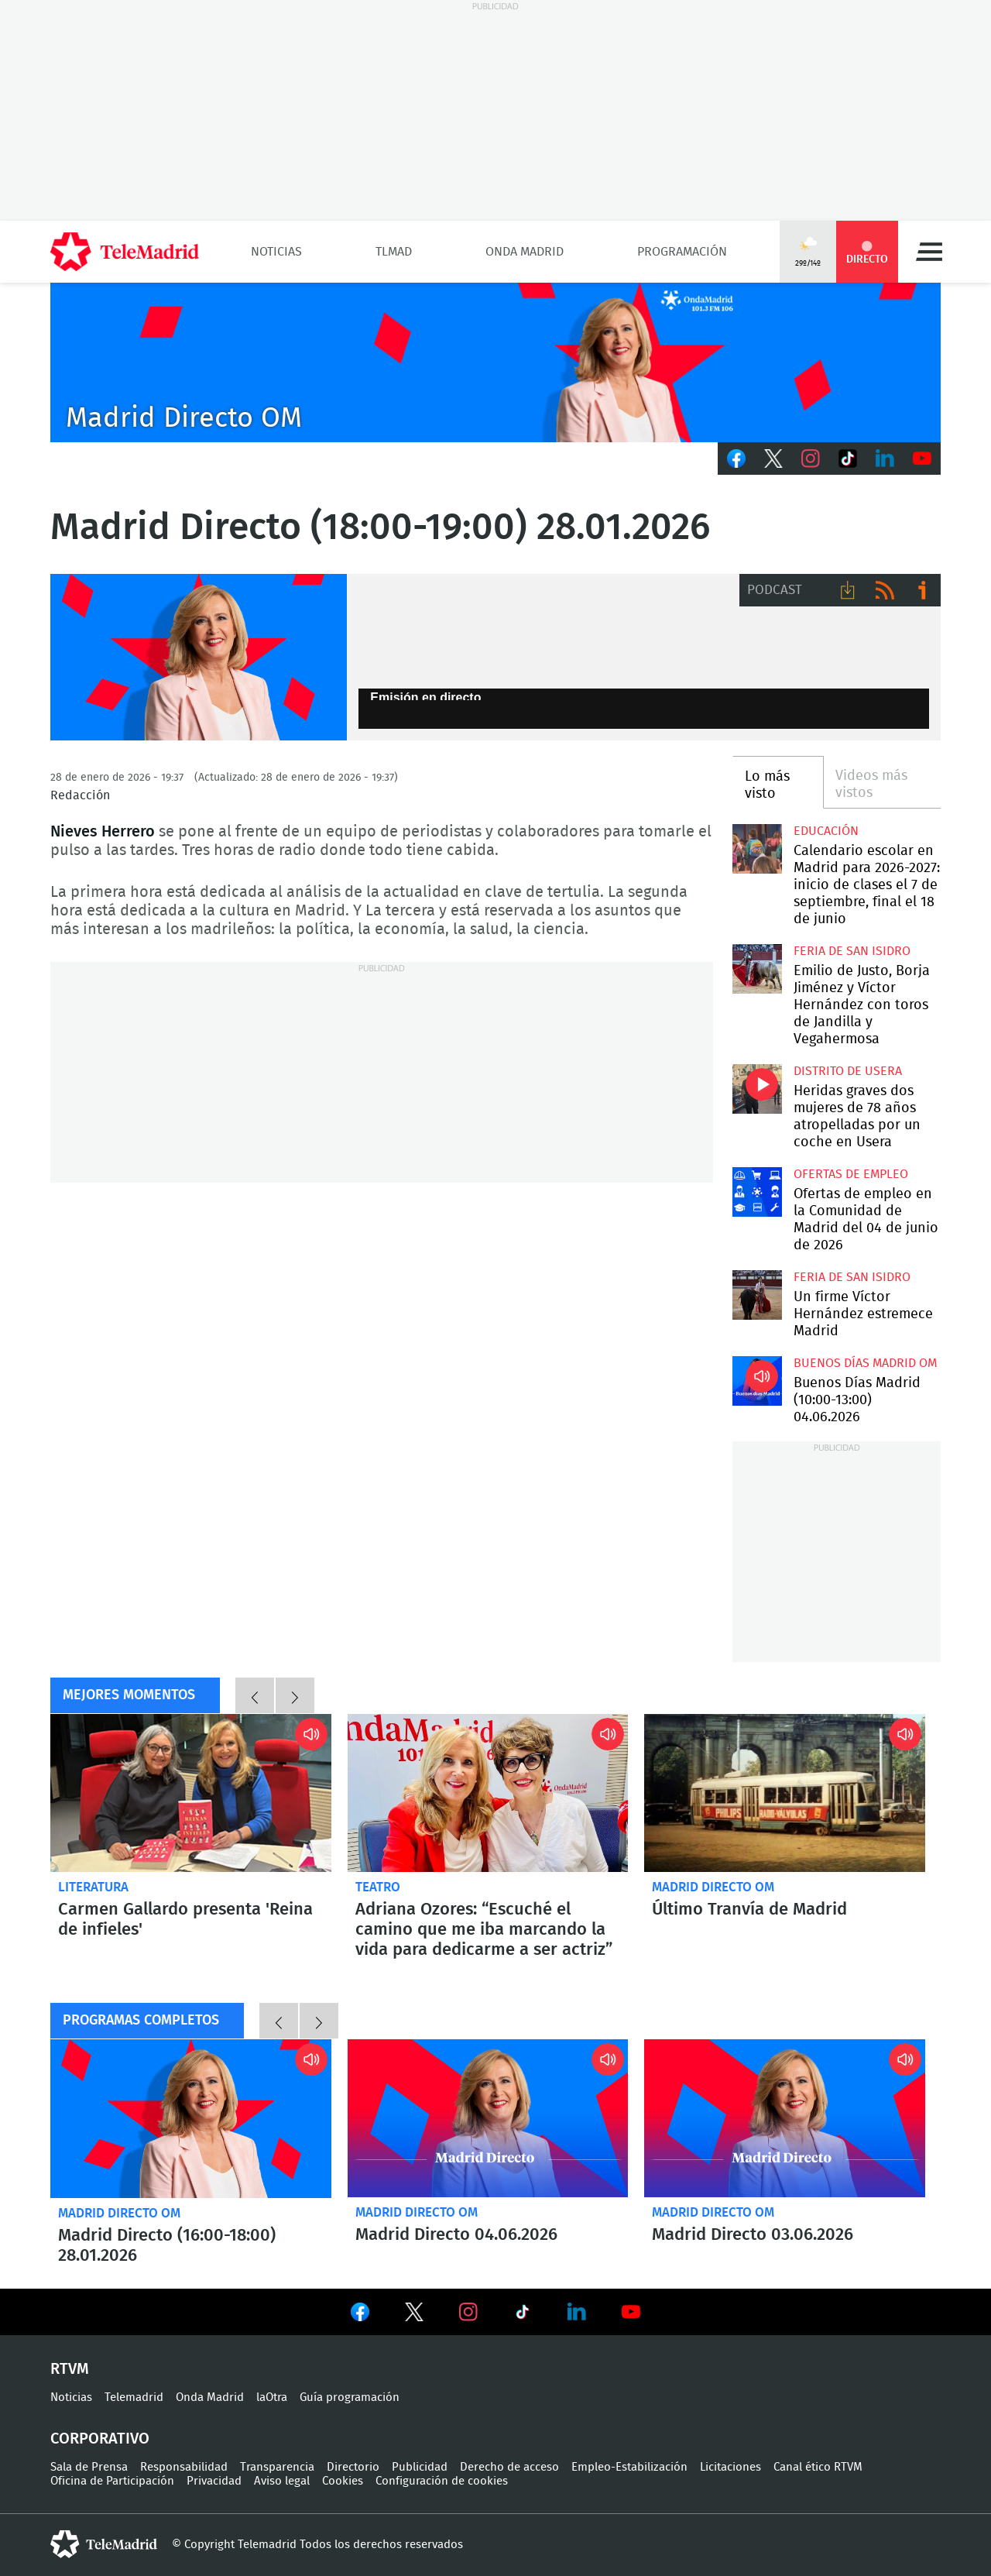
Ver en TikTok (522, 2315)
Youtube (922, 458)
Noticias (276, 252)
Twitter (773, 458)
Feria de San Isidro (852, 951)
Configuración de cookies (441, 2481)
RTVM (69, 2369)
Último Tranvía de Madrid (749, 1909)
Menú (929, 252)
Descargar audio (847, 590)
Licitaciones (730, 2467)
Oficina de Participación (112, 2481)
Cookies (342, 2481)
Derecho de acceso (509, 2467)
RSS (885, 590)
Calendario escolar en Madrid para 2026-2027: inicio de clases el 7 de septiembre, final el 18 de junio (756, 848)
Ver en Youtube (631, 2311)
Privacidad (214, 2481)
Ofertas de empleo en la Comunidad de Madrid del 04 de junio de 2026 (756, 1191)
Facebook (736, 458)
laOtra (271, 2397)
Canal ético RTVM (817, 2467)
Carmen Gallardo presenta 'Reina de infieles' (190, 1793)
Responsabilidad (184, 2467)
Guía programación (349, 2397)
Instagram (810, 458)
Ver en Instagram (468, 2311)
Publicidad (419, 2467)
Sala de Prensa (89, 2467)
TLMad (393, 252)
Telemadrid (134, 2397)
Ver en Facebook (360, 2315)
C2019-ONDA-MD (495, 362)
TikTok (847, 458)
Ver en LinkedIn (576, 2311)
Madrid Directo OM (713, 1887)
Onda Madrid (524, 252)
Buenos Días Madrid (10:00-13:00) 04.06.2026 (756, 1380)
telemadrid (103, 2544)
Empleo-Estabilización (629, 2467)
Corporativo (99, 2439)
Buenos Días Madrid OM (865, 1363)
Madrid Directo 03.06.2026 (784, 2118)
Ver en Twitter (414, 2315)
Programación (682, 252)
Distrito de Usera (848, 1071)
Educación (826, 831)
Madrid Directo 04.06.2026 (488, 2118)
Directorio (353, 2467)
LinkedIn (885, 458)
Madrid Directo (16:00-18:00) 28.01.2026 (190, 2118)
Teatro (377, 1887)
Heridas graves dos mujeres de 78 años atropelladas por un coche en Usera (756, 1088)
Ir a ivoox (922, 590)
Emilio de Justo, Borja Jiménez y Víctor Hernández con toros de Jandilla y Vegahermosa (756, 968)
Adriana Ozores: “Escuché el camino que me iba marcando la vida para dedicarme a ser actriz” (488, 1793)
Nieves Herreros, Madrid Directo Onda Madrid (198, 657)
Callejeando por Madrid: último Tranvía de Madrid (784, 1793)
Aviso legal (282, 2481)
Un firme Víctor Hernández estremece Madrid (756, 1294)
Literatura (93, 1887)
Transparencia (277, 2467)
